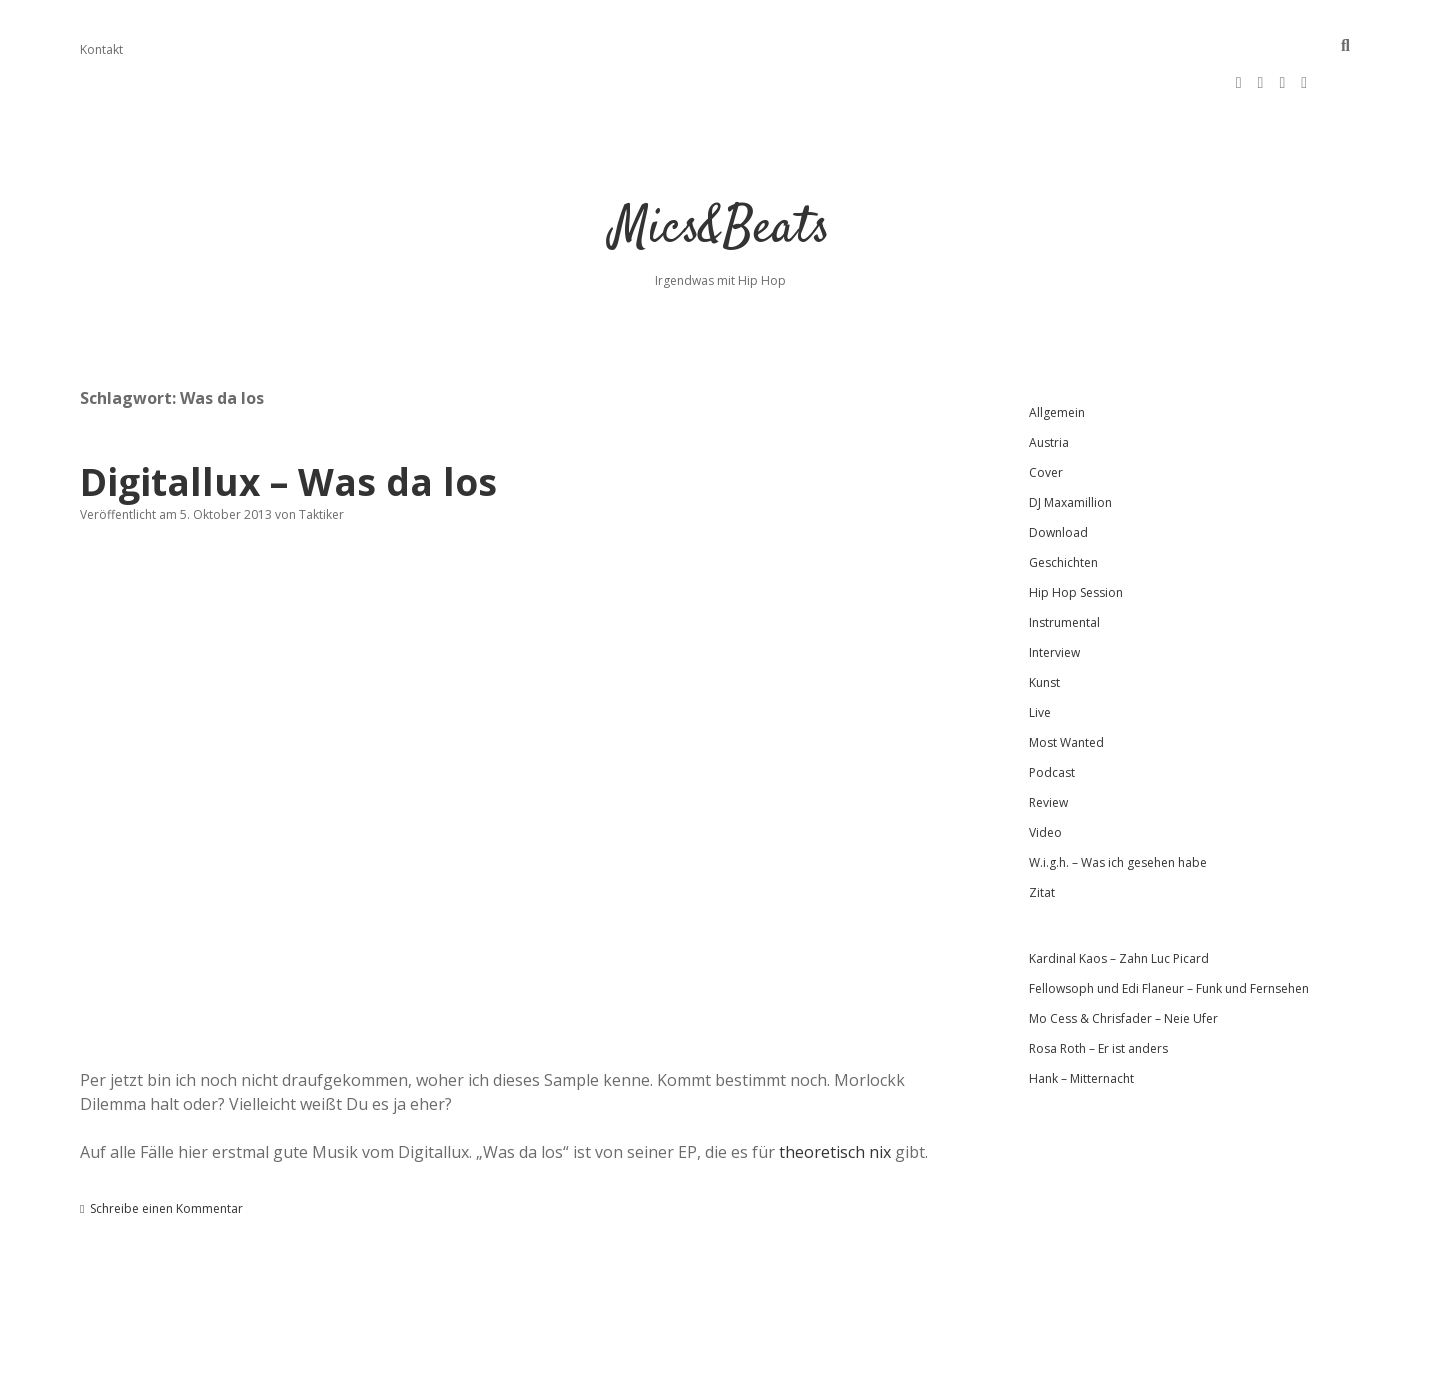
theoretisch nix (835, 1092)
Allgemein (1057, 352)
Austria (1049, 382)
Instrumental (1064, 562)
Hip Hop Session (1076, 532)
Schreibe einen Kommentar (166, 1148)
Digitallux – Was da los (288, 421)
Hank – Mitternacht (1081, 1018)
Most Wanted (1066, 682)
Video (1045, 772)
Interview (1054, 592)
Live (1040, 652)
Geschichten (1063, 502)
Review (1048, 742)
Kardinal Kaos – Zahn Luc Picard (1119, 898)
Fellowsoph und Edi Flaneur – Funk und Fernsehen (1169, 928)
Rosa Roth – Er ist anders (1098, 988)
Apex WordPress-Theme (656, 1375)
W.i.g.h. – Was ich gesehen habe (1118, 802)
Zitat (1042, 832)
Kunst (1044, 622)
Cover (1046, 412)
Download (1058, 472)
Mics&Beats (720, 169)
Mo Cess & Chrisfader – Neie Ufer (1123, 958)
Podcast (1052, 712)
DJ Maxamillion (1070, 442)
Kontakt (101, 49)
